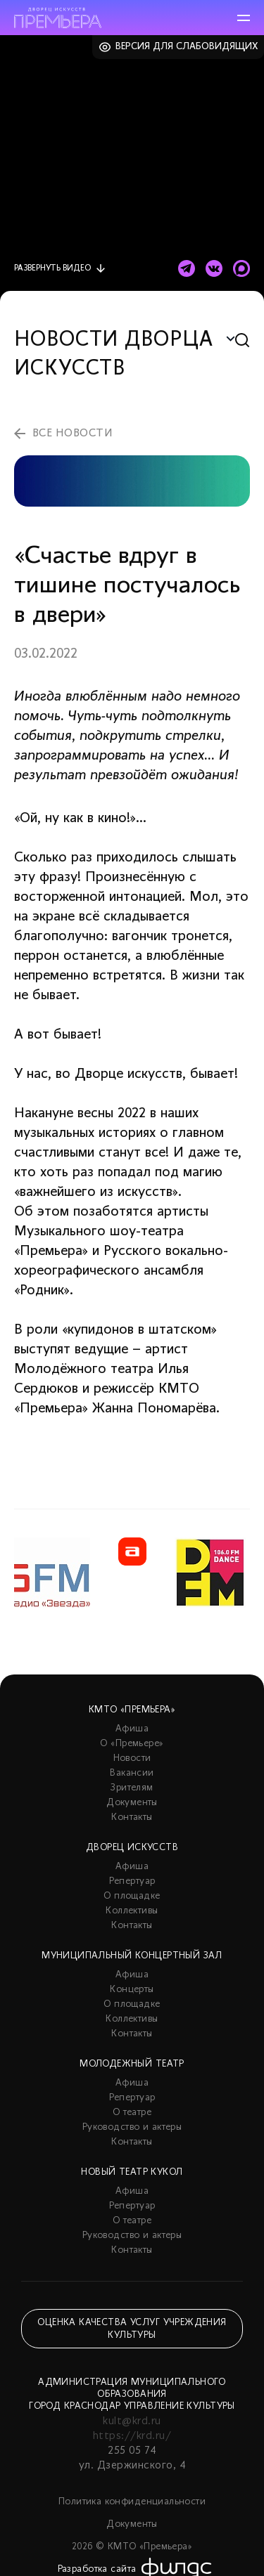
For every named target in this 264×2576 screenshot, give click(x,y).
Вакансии (131, 1773)
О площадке (131, 1896)
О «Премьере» (131, 1743)
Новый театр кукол (131, 2172)
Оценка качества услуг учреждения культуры (131, 2329)
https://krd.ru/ (132, 2436)
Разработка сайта (97, 2569)
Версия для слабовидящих (186, 46)
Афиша (132, 1729)
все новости (72, 433)
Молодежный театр (132, 2064)
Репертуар (132, 1881)
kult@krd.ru (132, 2421)
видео (52, 268)
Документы (132, 1802)
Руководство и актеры (132, 2127)
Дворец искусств (132, 1847)
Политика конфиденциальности (132, 2502)
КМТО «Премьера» (132, 1710)
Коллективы (132, 1911)
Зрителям (132, 1788)
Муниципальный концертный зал (132, 1956)
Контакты (131, 1817)
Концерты (131, 1989)
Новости (132, 1758)
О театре (132, 2112)
